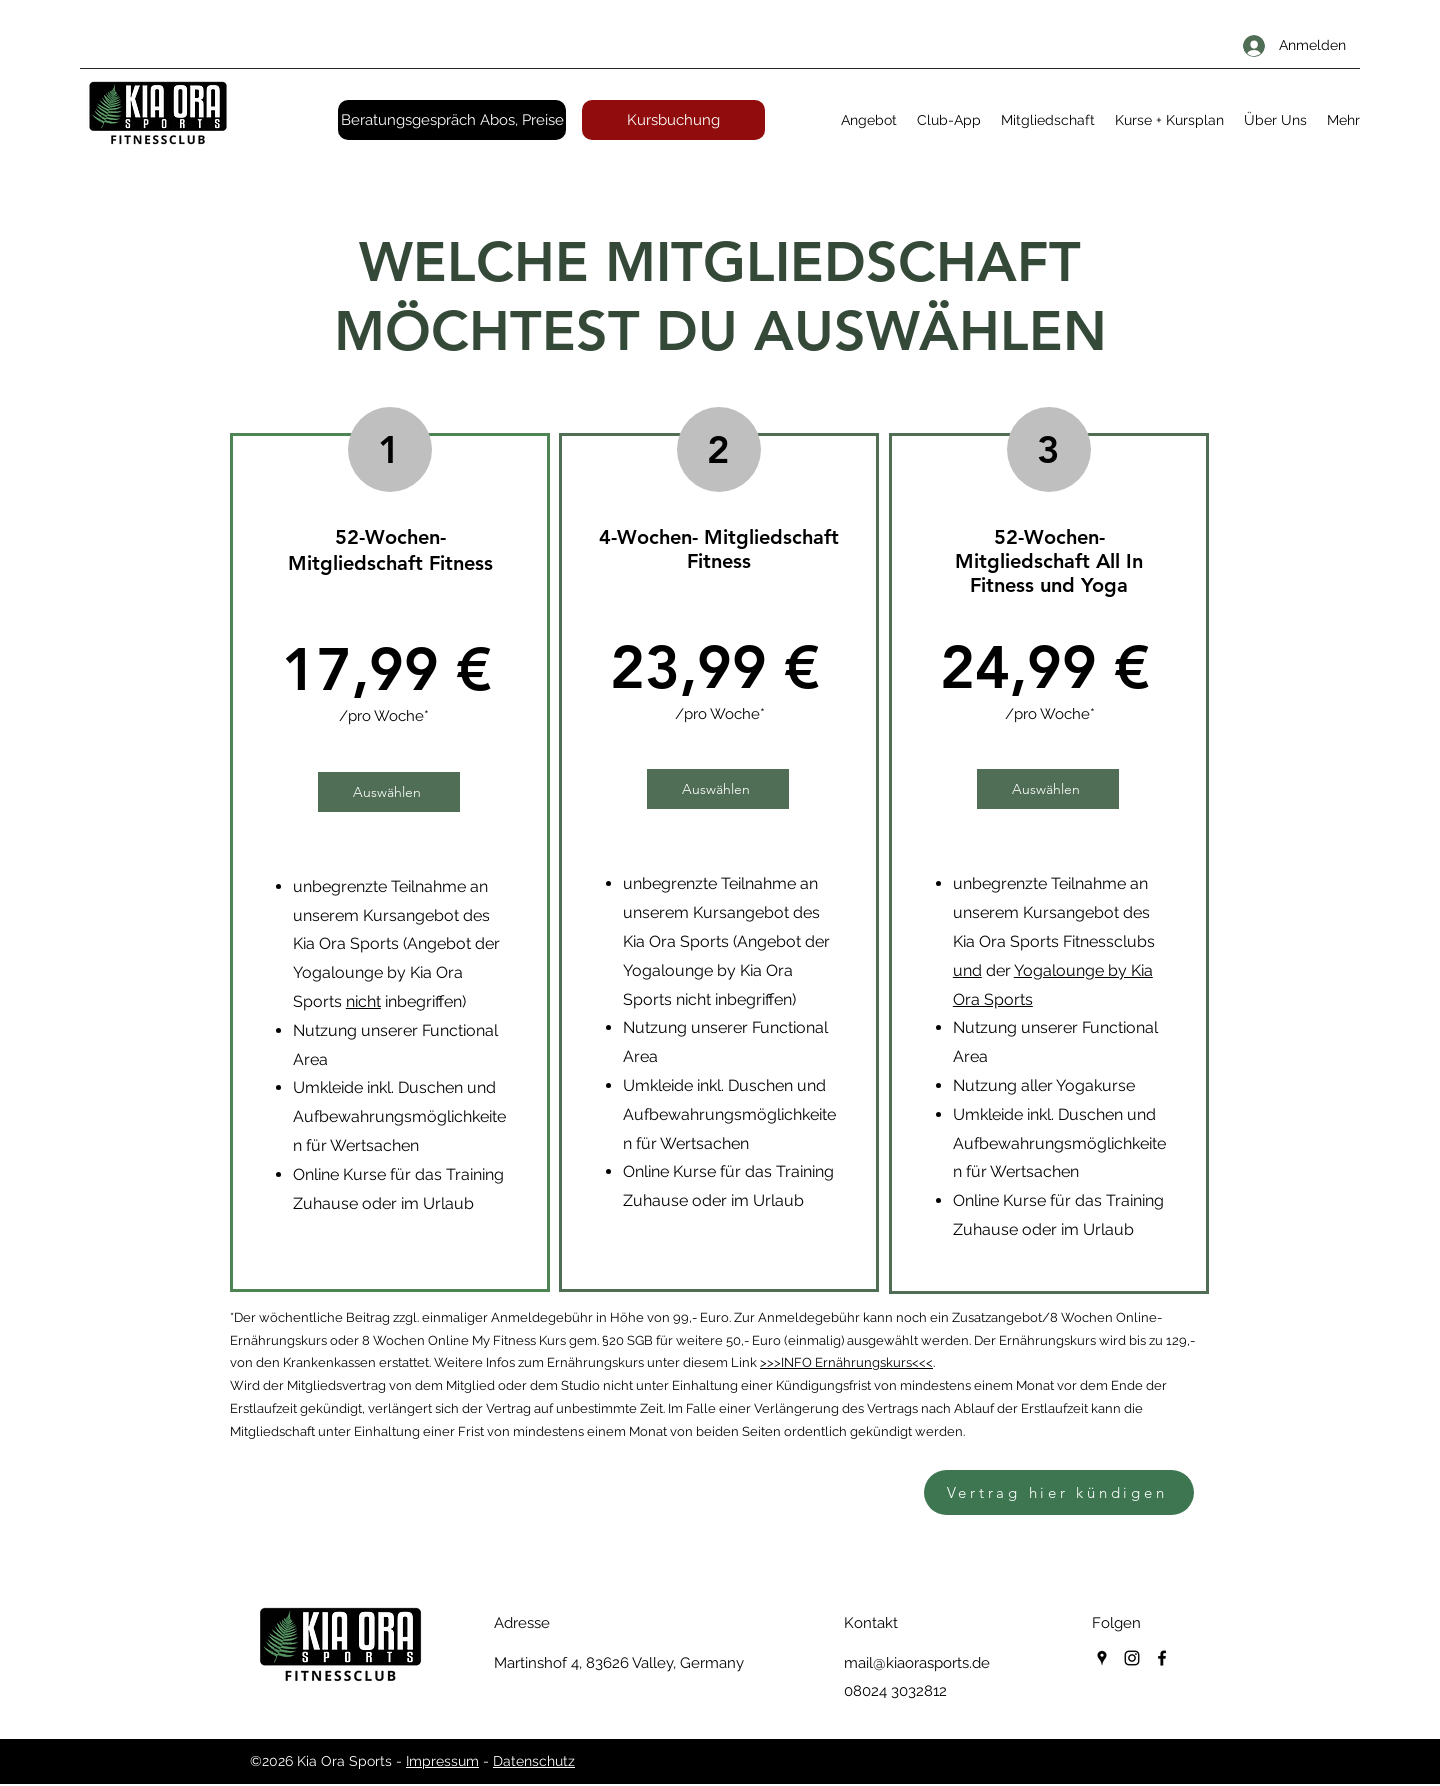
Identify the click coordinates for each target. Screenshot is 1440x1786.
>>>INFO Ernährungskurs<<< (846, 1362)
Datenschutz (534, 1761)
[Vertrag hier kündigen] (1059, 1492)
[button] (869, 120)
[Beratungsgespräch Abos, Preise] (452, 120)
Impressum (442, 1761)
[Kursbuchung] (673, 120)
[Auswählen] (389, 792)
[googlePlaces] (1102, 1658)
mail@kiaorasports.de (917, 1663)
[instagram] (1132, 1658)
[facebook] (1162, 1658)
